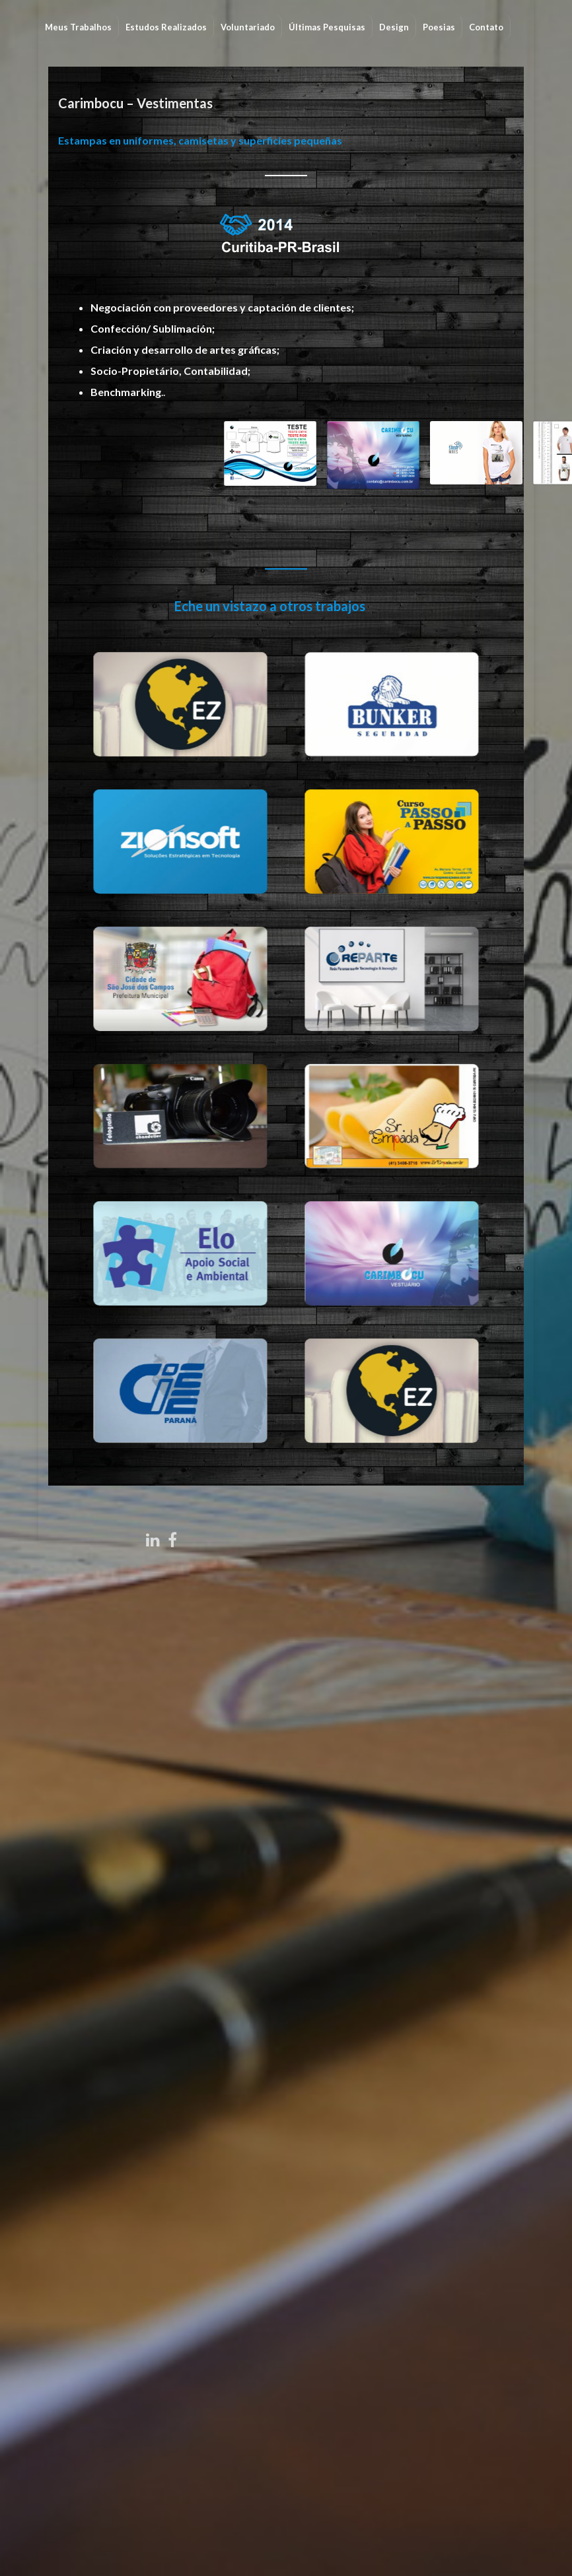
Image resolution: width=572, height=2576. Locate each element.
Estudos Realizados (166, 27)
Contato (486, 27)
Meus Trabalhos (78, 27)
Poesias (439, 27)
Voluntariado (248, 27)
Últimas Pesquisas (327, 27)
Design (394, 27)
